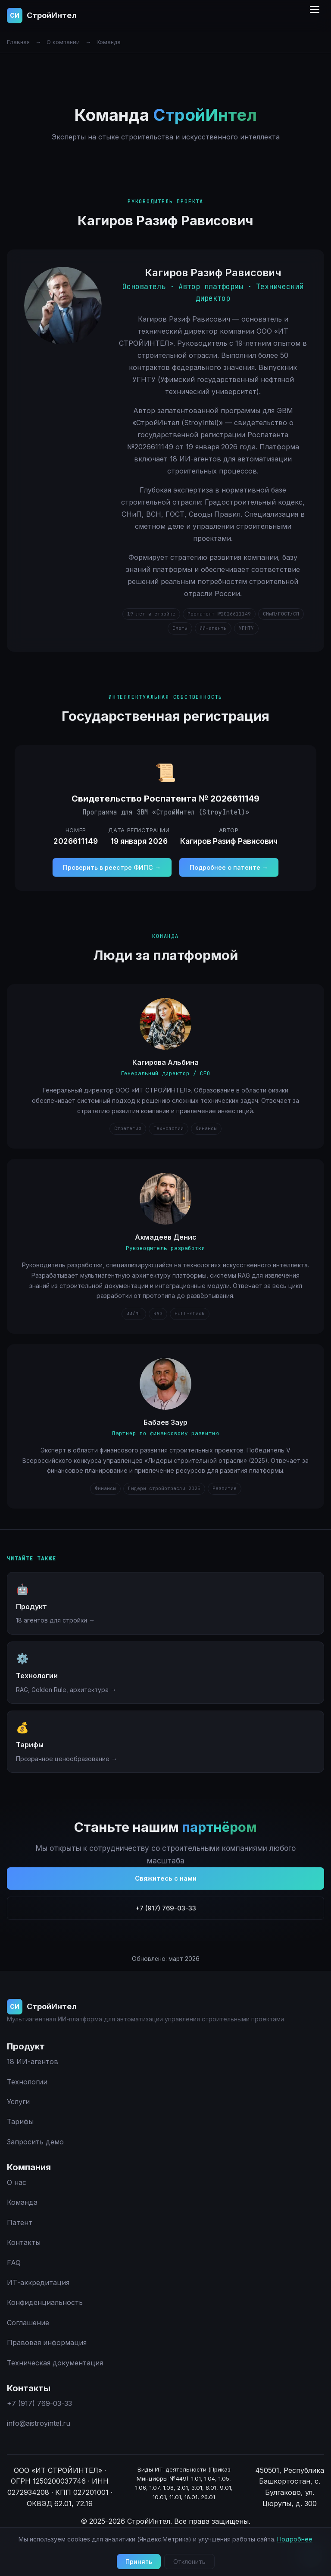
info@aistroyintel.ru (38, 2423)
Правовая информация (47, 2342)
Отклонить (189, 2561)
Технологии (27, 2081)
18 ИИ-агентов (32, 2061)
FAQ (14, 2262)
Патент (19, 2222)
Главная (18, 41)
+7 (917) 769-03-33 (165, 1923)
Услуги (18, 2101)
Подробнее (294, 2539)
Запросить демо (35, 2141)
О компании (63, 41)
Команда (22, 2202)
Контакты (24, 2242)
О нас (16, 2182)
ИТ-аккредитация (38, 2282)
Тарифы (20, 2121)
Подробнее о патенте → (229, 882)
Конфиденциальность (45, 2302)
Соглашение (28, 2322)
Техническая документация (55, 2362)
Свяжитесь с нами (166, 1893)
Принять (138, 2561)
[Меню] (314, 15)
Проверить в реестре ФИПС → (112, 882)
